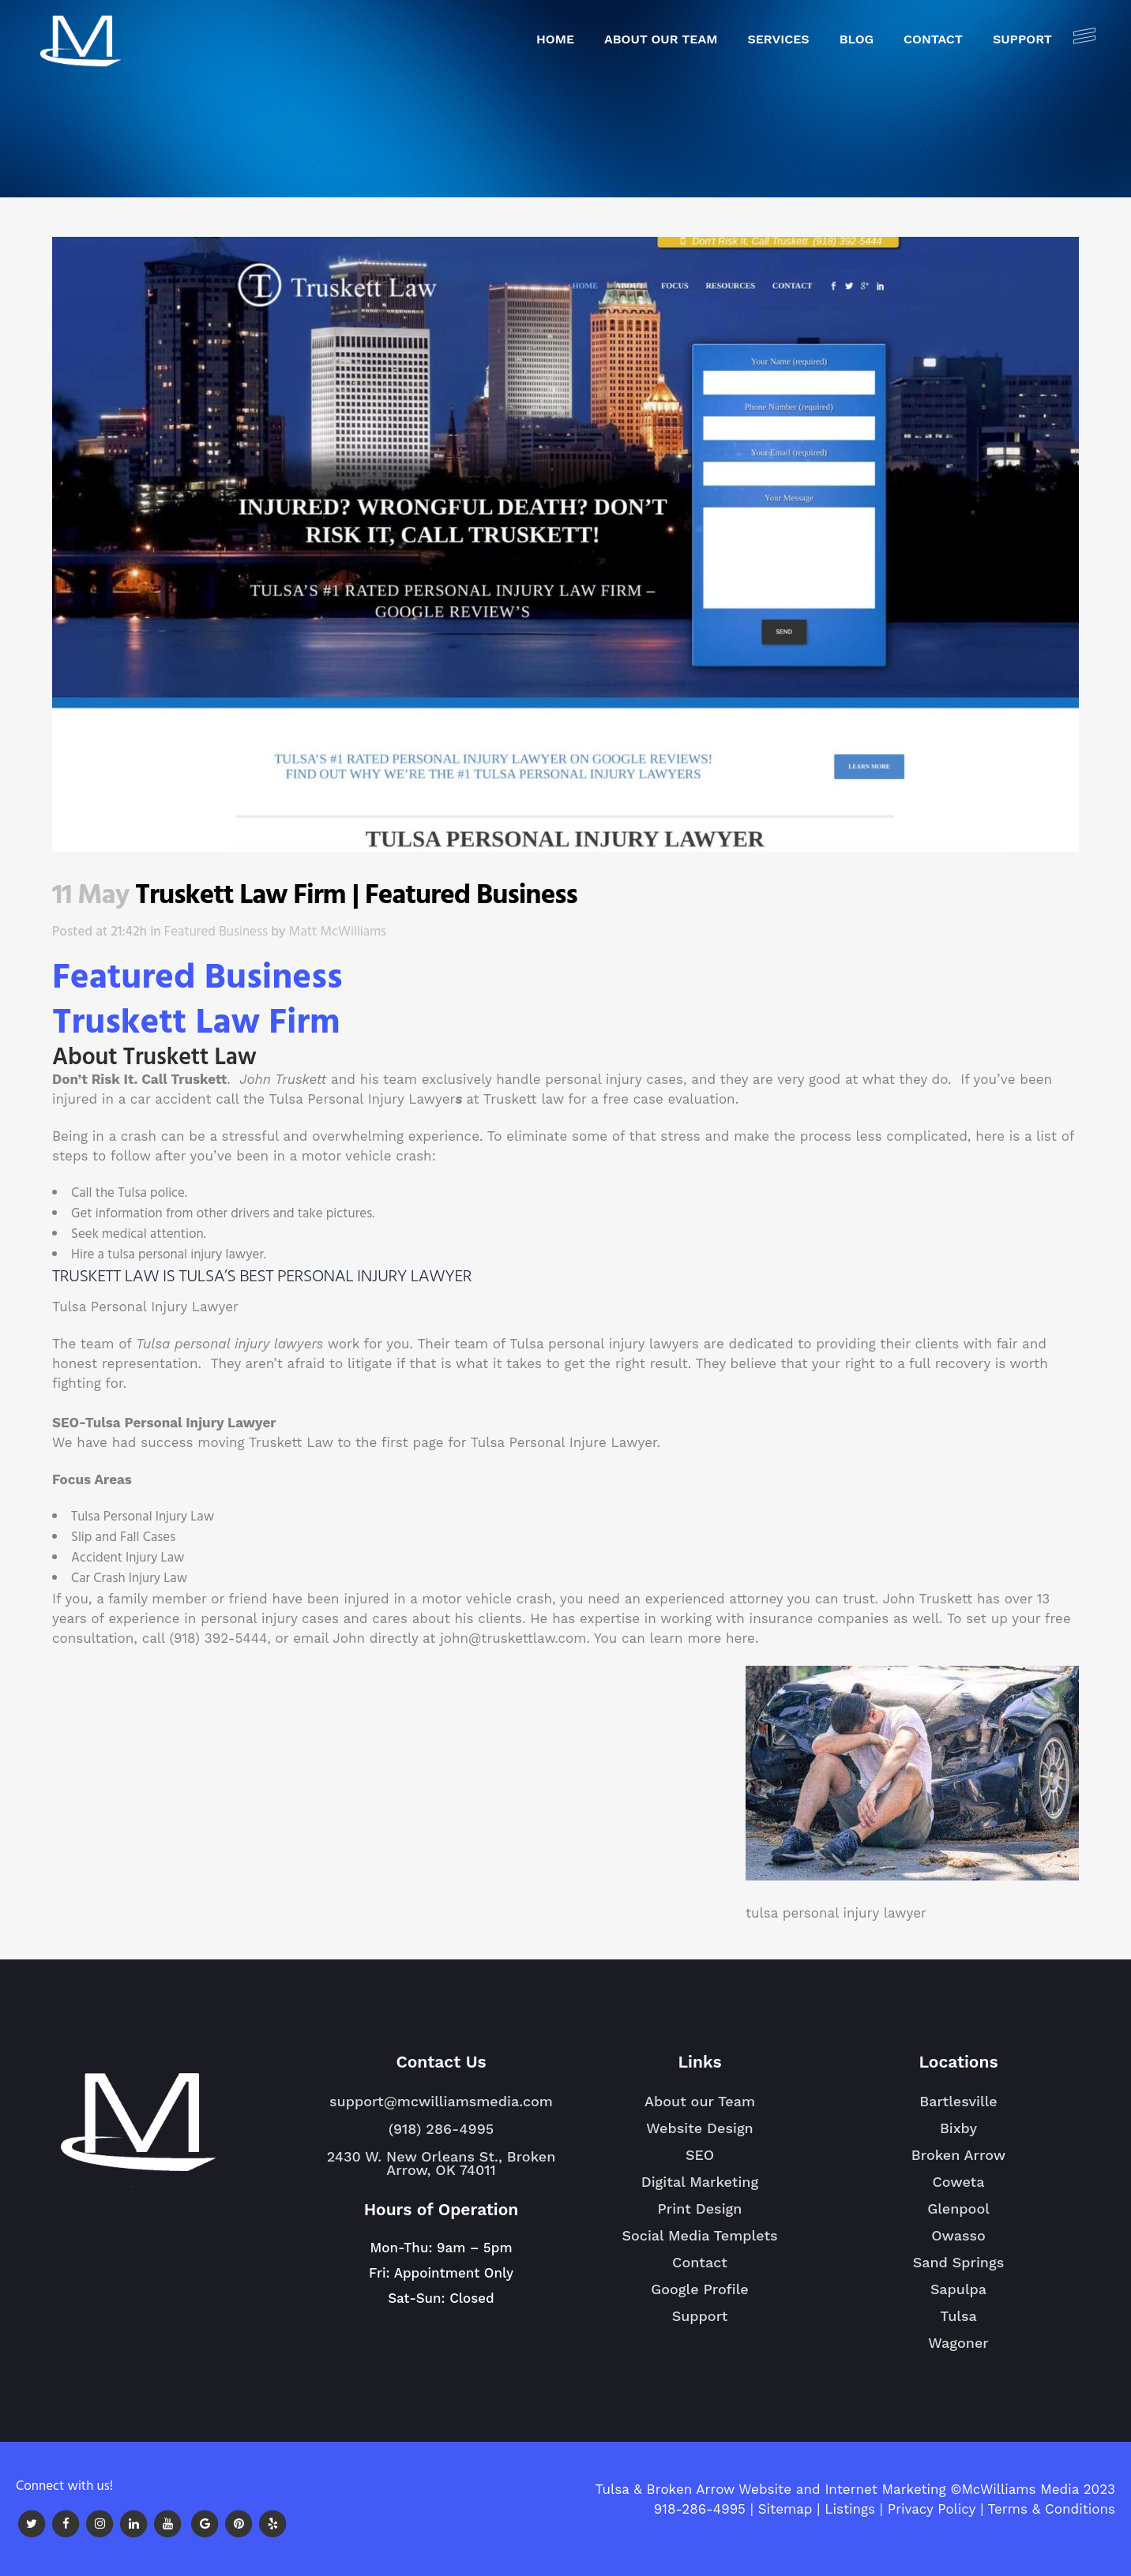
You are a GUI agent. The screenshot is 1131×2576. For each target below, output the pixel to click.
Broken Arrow (958, 2162)
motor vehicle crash (367, 1156)
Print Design (700, 2208)
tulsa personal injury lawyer (185, 1255)
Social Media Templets (699, 2235)
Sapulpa (958, 2296)
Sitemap (785, 2509)
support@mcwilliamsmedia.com (441, 2101)
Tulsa (958, 2323)
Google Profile (700, 2289)
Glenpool (958, 2215)
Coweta (958, 2188)
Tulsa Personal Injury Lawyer (362, 1099)
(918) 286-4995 (441, 2128)
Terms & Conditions (1051, 2509)
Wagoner (958, 2349)
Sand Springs (958, 2269)
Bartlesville (958, 2108)
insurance (781, 1618)
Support (700, 2316)
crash (138, 1136)
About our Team (699, 2101)
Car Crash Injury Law (129, 1578)
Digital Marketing (699, 2181)
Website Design (699, 2128)
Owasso (958, 2242)
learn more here (702, 1638)
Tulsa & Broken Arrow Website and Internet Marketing (770, 2489)
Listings (850, 2509)
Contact (699, 2262)
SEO (700, 2155)
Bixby (958, 2135)
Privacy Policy (932, 2509)
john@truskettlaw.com (513, 1638)
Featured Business (216, 932)
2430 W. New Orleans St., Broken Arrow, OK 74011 (441, 2163)
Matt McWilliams (337, 932)
